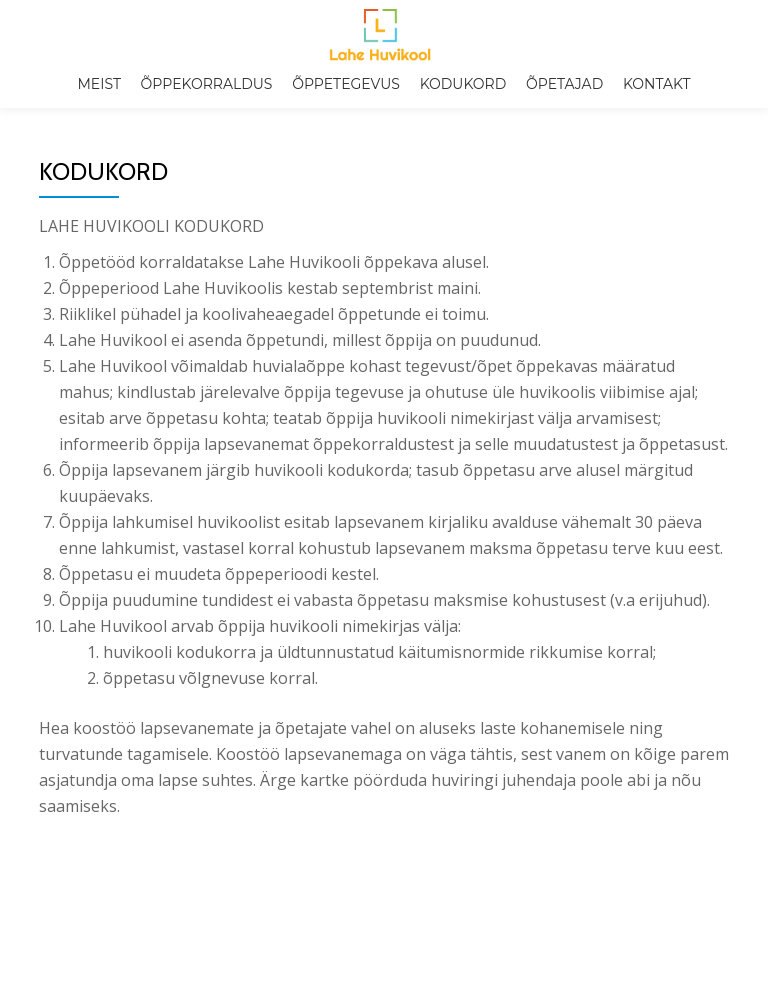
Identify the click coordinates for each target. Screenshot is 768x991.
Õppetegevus (346, 84)
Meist (98, 84)
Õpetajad (564, 84)
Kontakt (657, 84)
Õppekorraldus (207, 84)
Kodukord (463, 84)
